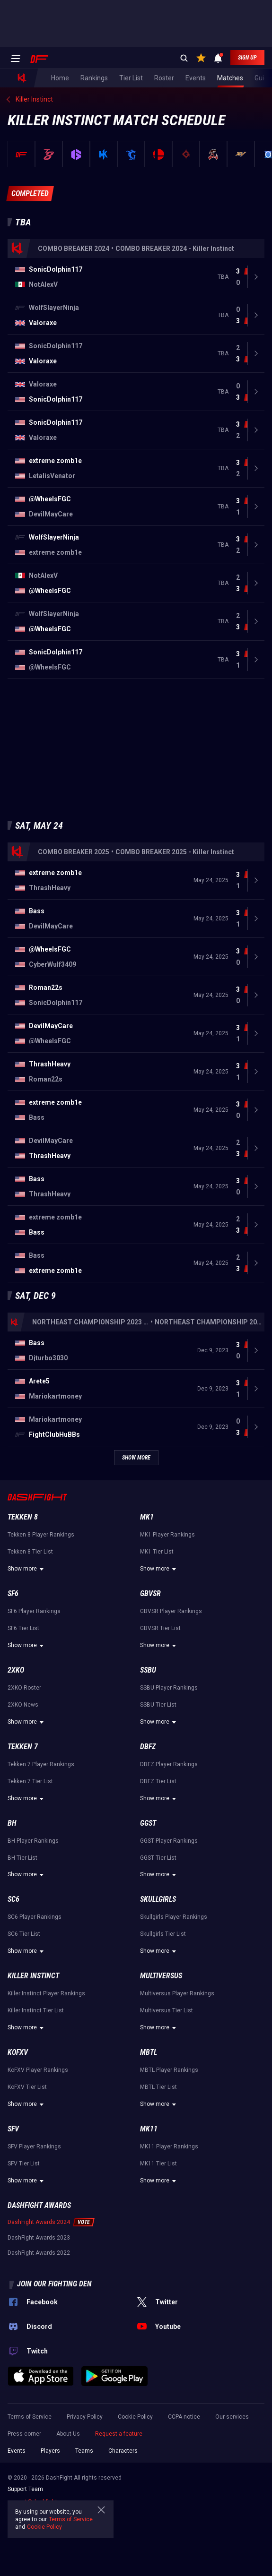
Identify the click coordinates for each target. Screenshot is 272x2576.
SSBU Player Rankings (169, 1687)
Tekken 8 (23, 1516)
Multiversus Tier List (166, 2010)
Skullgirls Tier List (163, 1934)
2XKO (16, 1670)
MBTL (148, 2052)
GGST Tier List (158, 1858)
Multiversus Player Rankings (177, 1993)
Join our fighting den (54, 2283)
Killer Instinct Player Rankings (46, 1993)
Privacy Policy (85, 2416)
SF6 (13, 1593)
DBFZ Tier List (158, 1781)
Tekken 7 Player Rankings (41, 1764)
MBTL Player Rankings (169, 2070)
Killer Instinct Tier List (36, 2010)
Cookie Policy (135, 2416)
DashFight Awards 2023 (39, 2237)
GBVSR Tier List (160, 1628)
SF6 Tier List (23, 1628)
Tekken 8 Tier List (30, 1551)
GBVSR (150, 1593)
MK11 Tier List (158, 2163)
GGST (148, 1823)
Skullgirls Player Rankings (173, 1917)
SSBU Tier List (158, 1704)
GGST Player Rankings (169, 1841)
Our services (232, 2416)
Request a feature (118, 2433)
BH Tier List (22, 1858)
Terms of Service (30, 2416)
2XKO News (23, 1704)
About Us (68, 2433)
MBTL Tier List (158, 2087)
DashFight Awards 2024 (39, 2222)
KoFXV (18, 2052)
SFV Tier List (24, 2163)
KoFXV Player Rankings (38, 2070)
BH (12, 1823)
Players (50, 2450)
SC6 (13, 1899)
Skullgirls (158, 1899)
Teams (84, 2450)
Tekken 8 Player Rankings (41, 1534)
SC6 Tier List (24, 1934)
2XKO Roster (24, 1687)
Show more (27, 1569)
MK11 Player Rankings (169, 2146)
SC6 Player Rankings (34, 1917)
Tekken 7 (23, 1746)
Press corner (24, 2433)
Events (17, 2450)
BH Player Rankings (33, 1841)
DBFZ (148, 1746)
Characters (123, 2450)
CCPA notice (184, 2416)
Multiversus (161, 1975)
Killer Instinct (33, 1975)
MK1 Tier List (157, 1551)
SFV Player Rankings (34, 2146)
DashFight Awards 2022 (39, 2253)
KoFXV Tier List (27, 2087)
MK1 (147, 1516)
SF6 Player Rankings (34, 1611)
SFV (13, 2128)
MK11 (149, 2128)
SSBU (148, 1670)
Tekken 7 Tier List (30, 1781)
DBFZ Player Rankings (169, 1764)
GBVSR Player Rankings (171, 1611)
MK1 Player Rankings (167, 1534)
